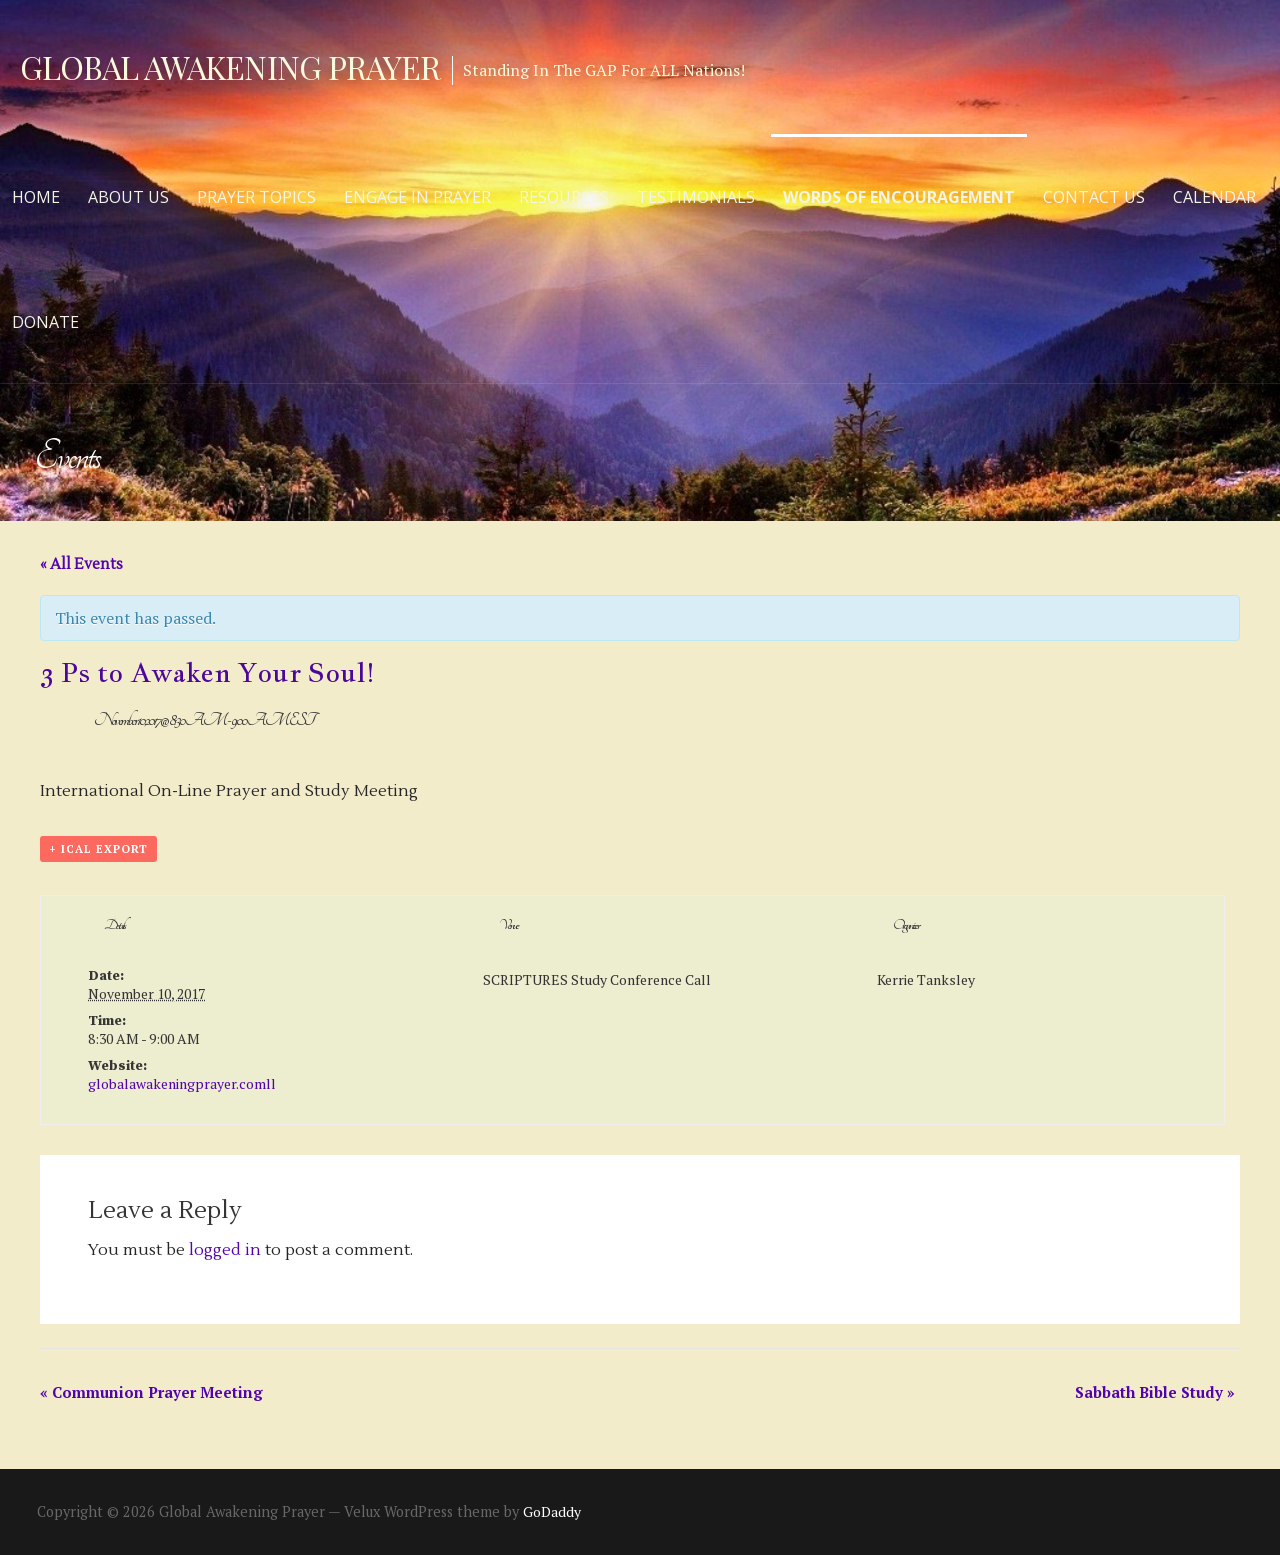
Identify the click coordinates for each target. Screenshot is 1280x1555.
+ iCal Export (98, 849)
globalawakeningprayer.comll (182, 1083)
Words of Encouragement (899, 197)
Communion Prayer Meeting (151, 1392)
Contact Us (1094, 197)
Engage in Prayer (417, 197)
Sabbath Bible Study (1155, 1392)
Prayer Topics (256, 197)
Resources (564, 197)
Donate (45, 322)
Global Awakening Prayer (230, 66)
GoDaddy (552, 1511)
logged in (225, 1250)
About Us (128, 197)
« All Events (81, 564)
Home (36, 197)
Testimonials (696, 197)
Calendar (1214, 197)
